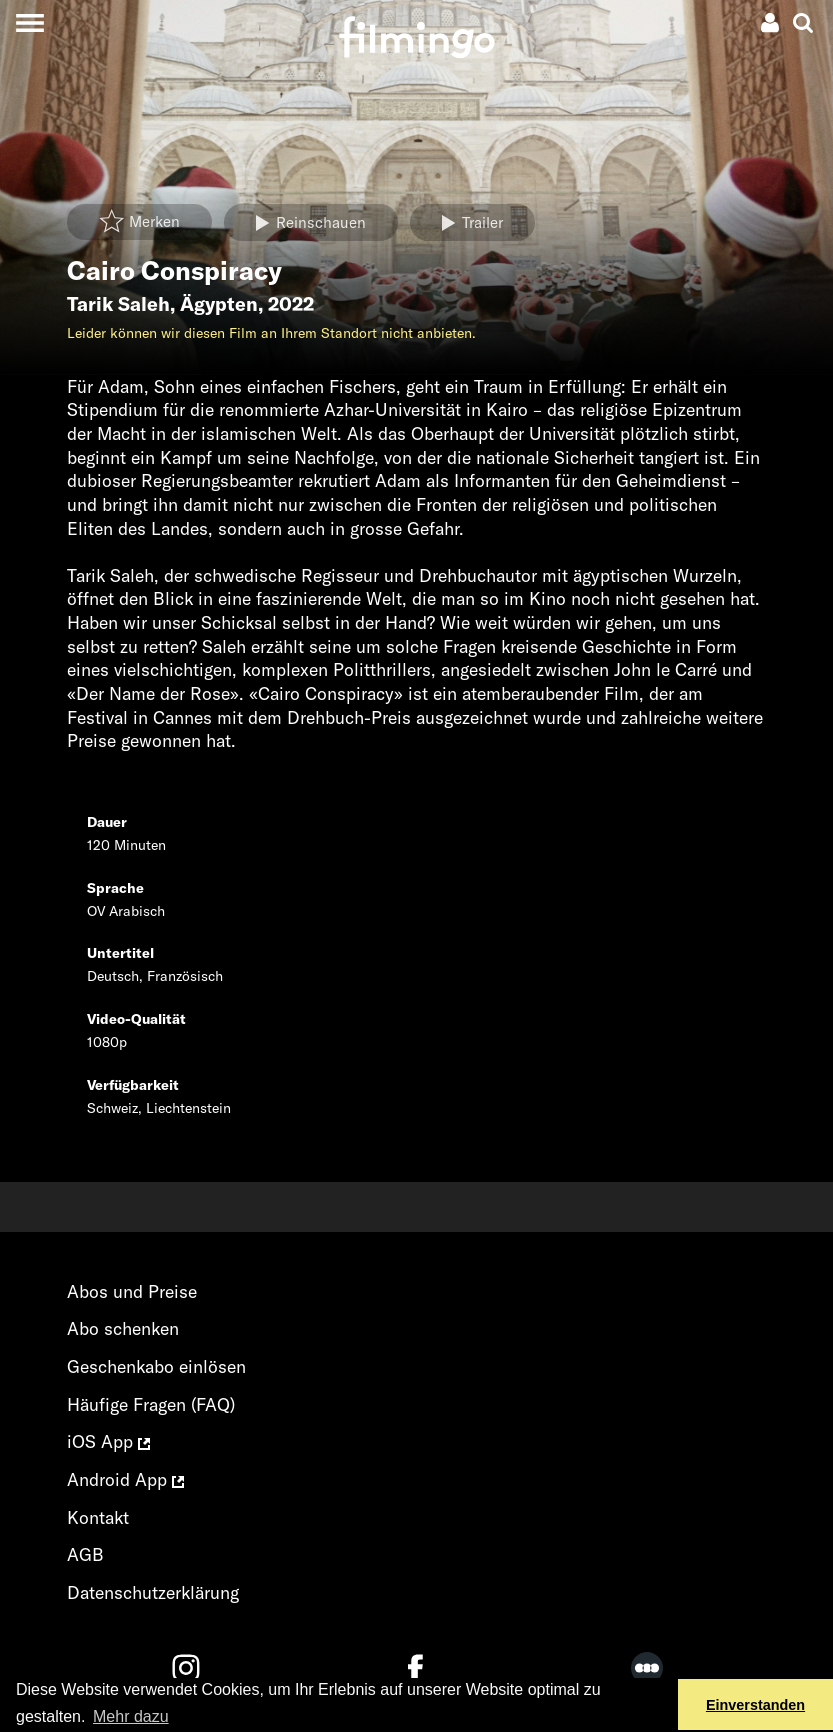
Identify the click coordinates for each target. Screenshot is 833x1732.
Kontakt (98, 1517)
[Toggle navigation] (29, 22)
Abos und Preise (132, 1291)
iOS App (108, 1441)
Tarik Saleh (118, 304)
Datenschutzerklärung (153, 1592)
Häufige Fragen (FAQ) (151, 1404)
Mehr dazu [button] (131, 1716)
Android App (125, 1479)
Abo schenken (123, 1328)
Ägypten (219, 304)
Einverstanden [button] (755, 1705)
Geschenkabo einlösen (156, 1366)
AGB (85, 1554)
